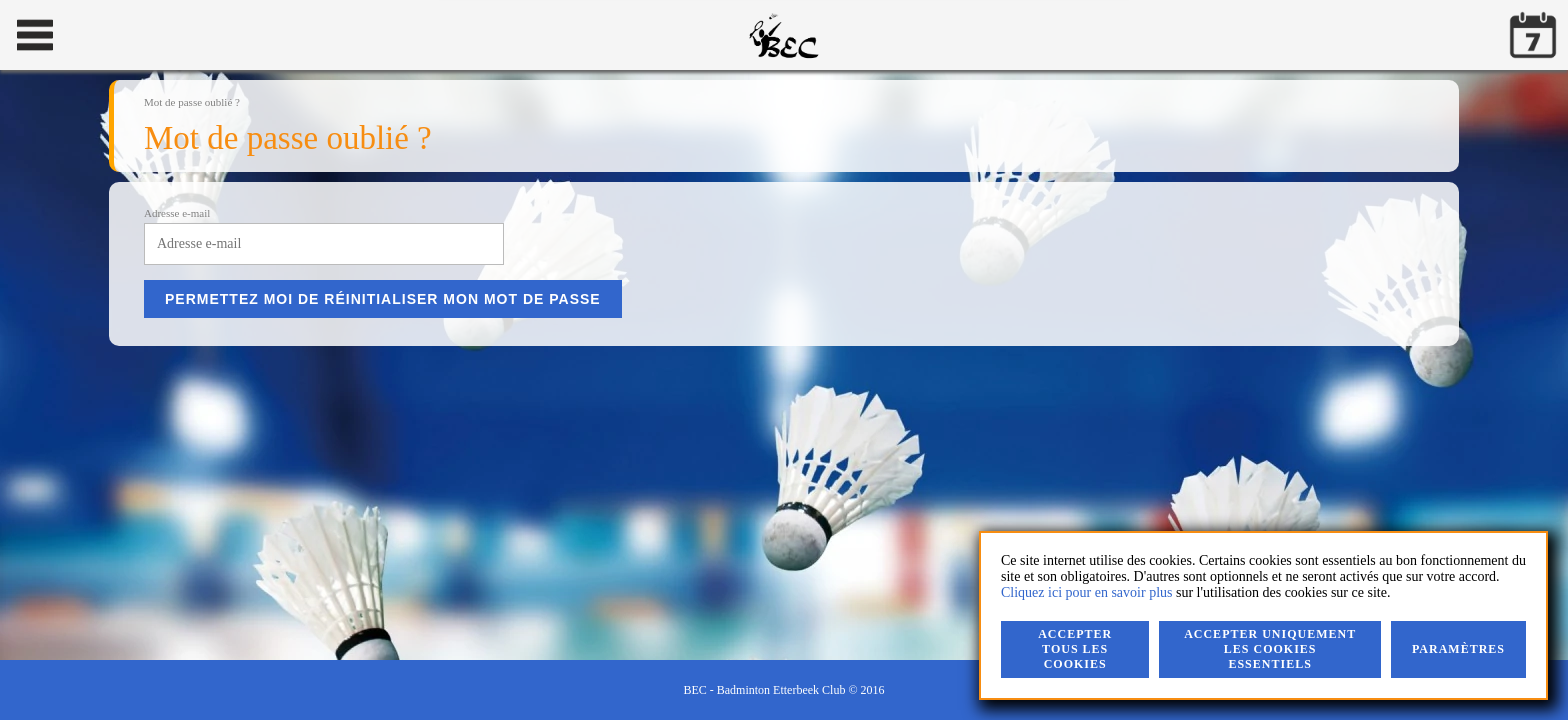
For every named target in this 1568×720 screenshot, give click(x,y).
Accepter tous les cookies (1075, 649)
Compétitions (395, 163)
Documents (663, 163)
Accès (576, 163)
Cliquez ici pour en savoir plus (1086, 592)
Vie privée (826, 163)
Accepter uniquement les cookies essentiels (1270, 649)
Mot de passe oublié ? (1205, 51)
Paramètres (1458, 649)
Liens (747, 163)
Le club (296, 163)
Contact (498, 163)
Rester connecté (1087, 51)
